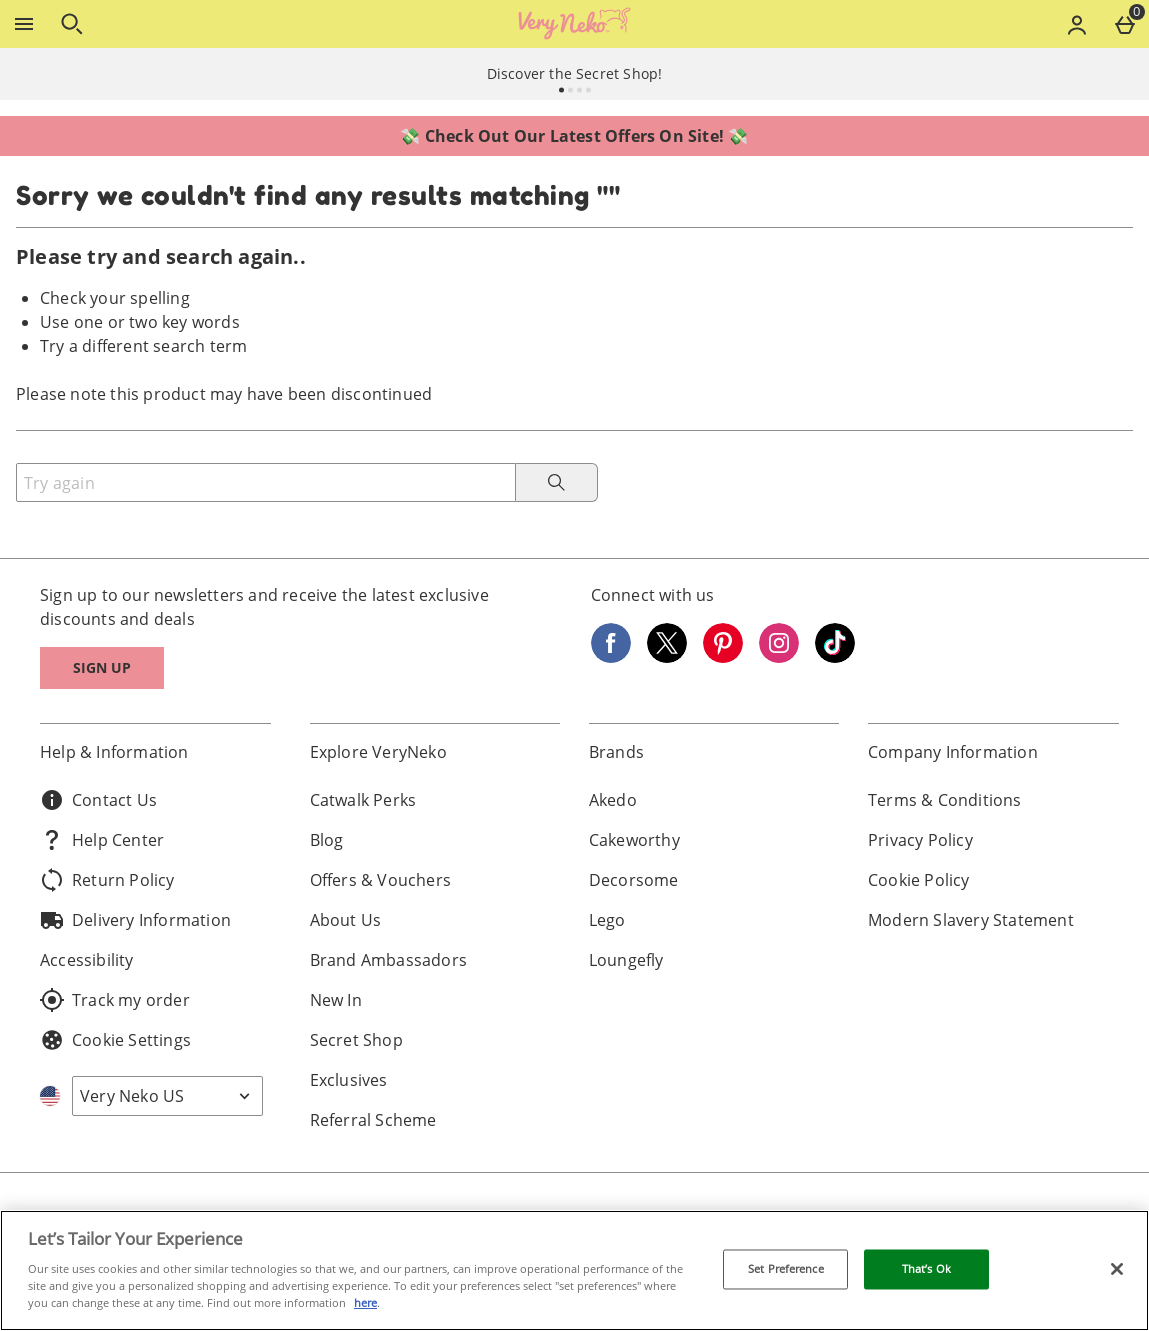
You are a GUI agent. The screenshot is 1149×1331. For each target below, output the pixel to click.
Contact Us (98, 800)
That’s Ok (926, 1269)
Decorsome (634, 880)
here (365, 1302)
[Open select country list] (167, 1096)
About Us (346, 920)
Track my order (115, 1000)
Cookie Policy (919, 880)
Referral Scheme (373, 1120)
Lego (607, 920)
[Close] (1117, 1269)
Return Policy (107, 880)
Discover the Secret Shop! (575, 73)
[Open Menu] (24, 24)
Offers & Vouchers (380, 880)
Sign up (102, 667)
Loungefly (626, 960)
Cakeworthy (634, 840)
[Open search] (72, 24)
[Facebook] (611, 657)
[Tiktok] (835, 657)
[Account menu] (1077, 24)
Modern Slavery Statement (971, 920)
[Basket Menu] (1125, 24)
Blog (327, 840)
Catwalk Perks (363, 800)
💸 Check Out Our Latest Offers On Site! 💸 (574, 136)
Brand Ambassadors (388, 960)
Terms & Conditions (945, 800)
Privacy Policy (920, 840)
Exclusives (349, 1080)
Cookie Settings (115, 1040)
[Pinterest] (723, 657)
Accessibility (87, 960)
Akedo (613, 800)
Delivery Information (135, 920)
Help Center (102, 840)
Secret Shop (356, 1040)
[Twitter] (667, 657)
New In (336, 1000)
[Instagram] (779, 657)
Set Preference (786, 1269)
